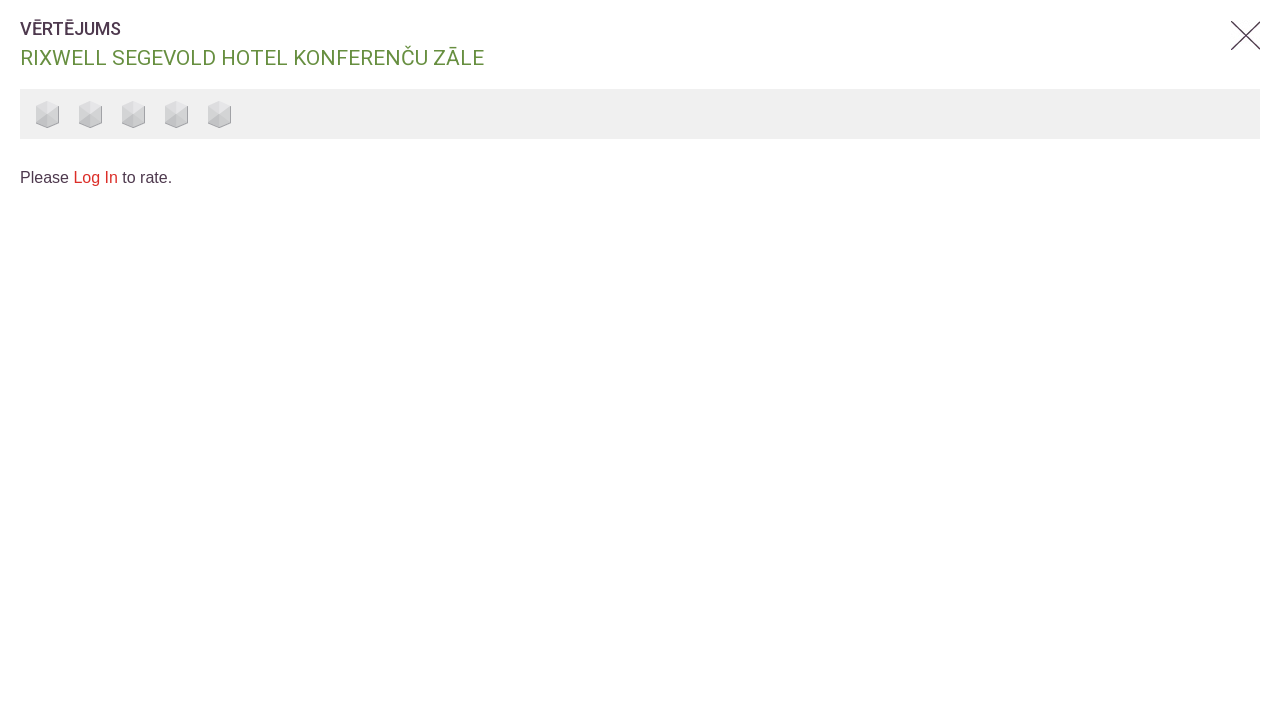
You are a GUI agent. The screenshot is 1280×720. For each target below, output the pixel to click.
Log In (95, 177)
